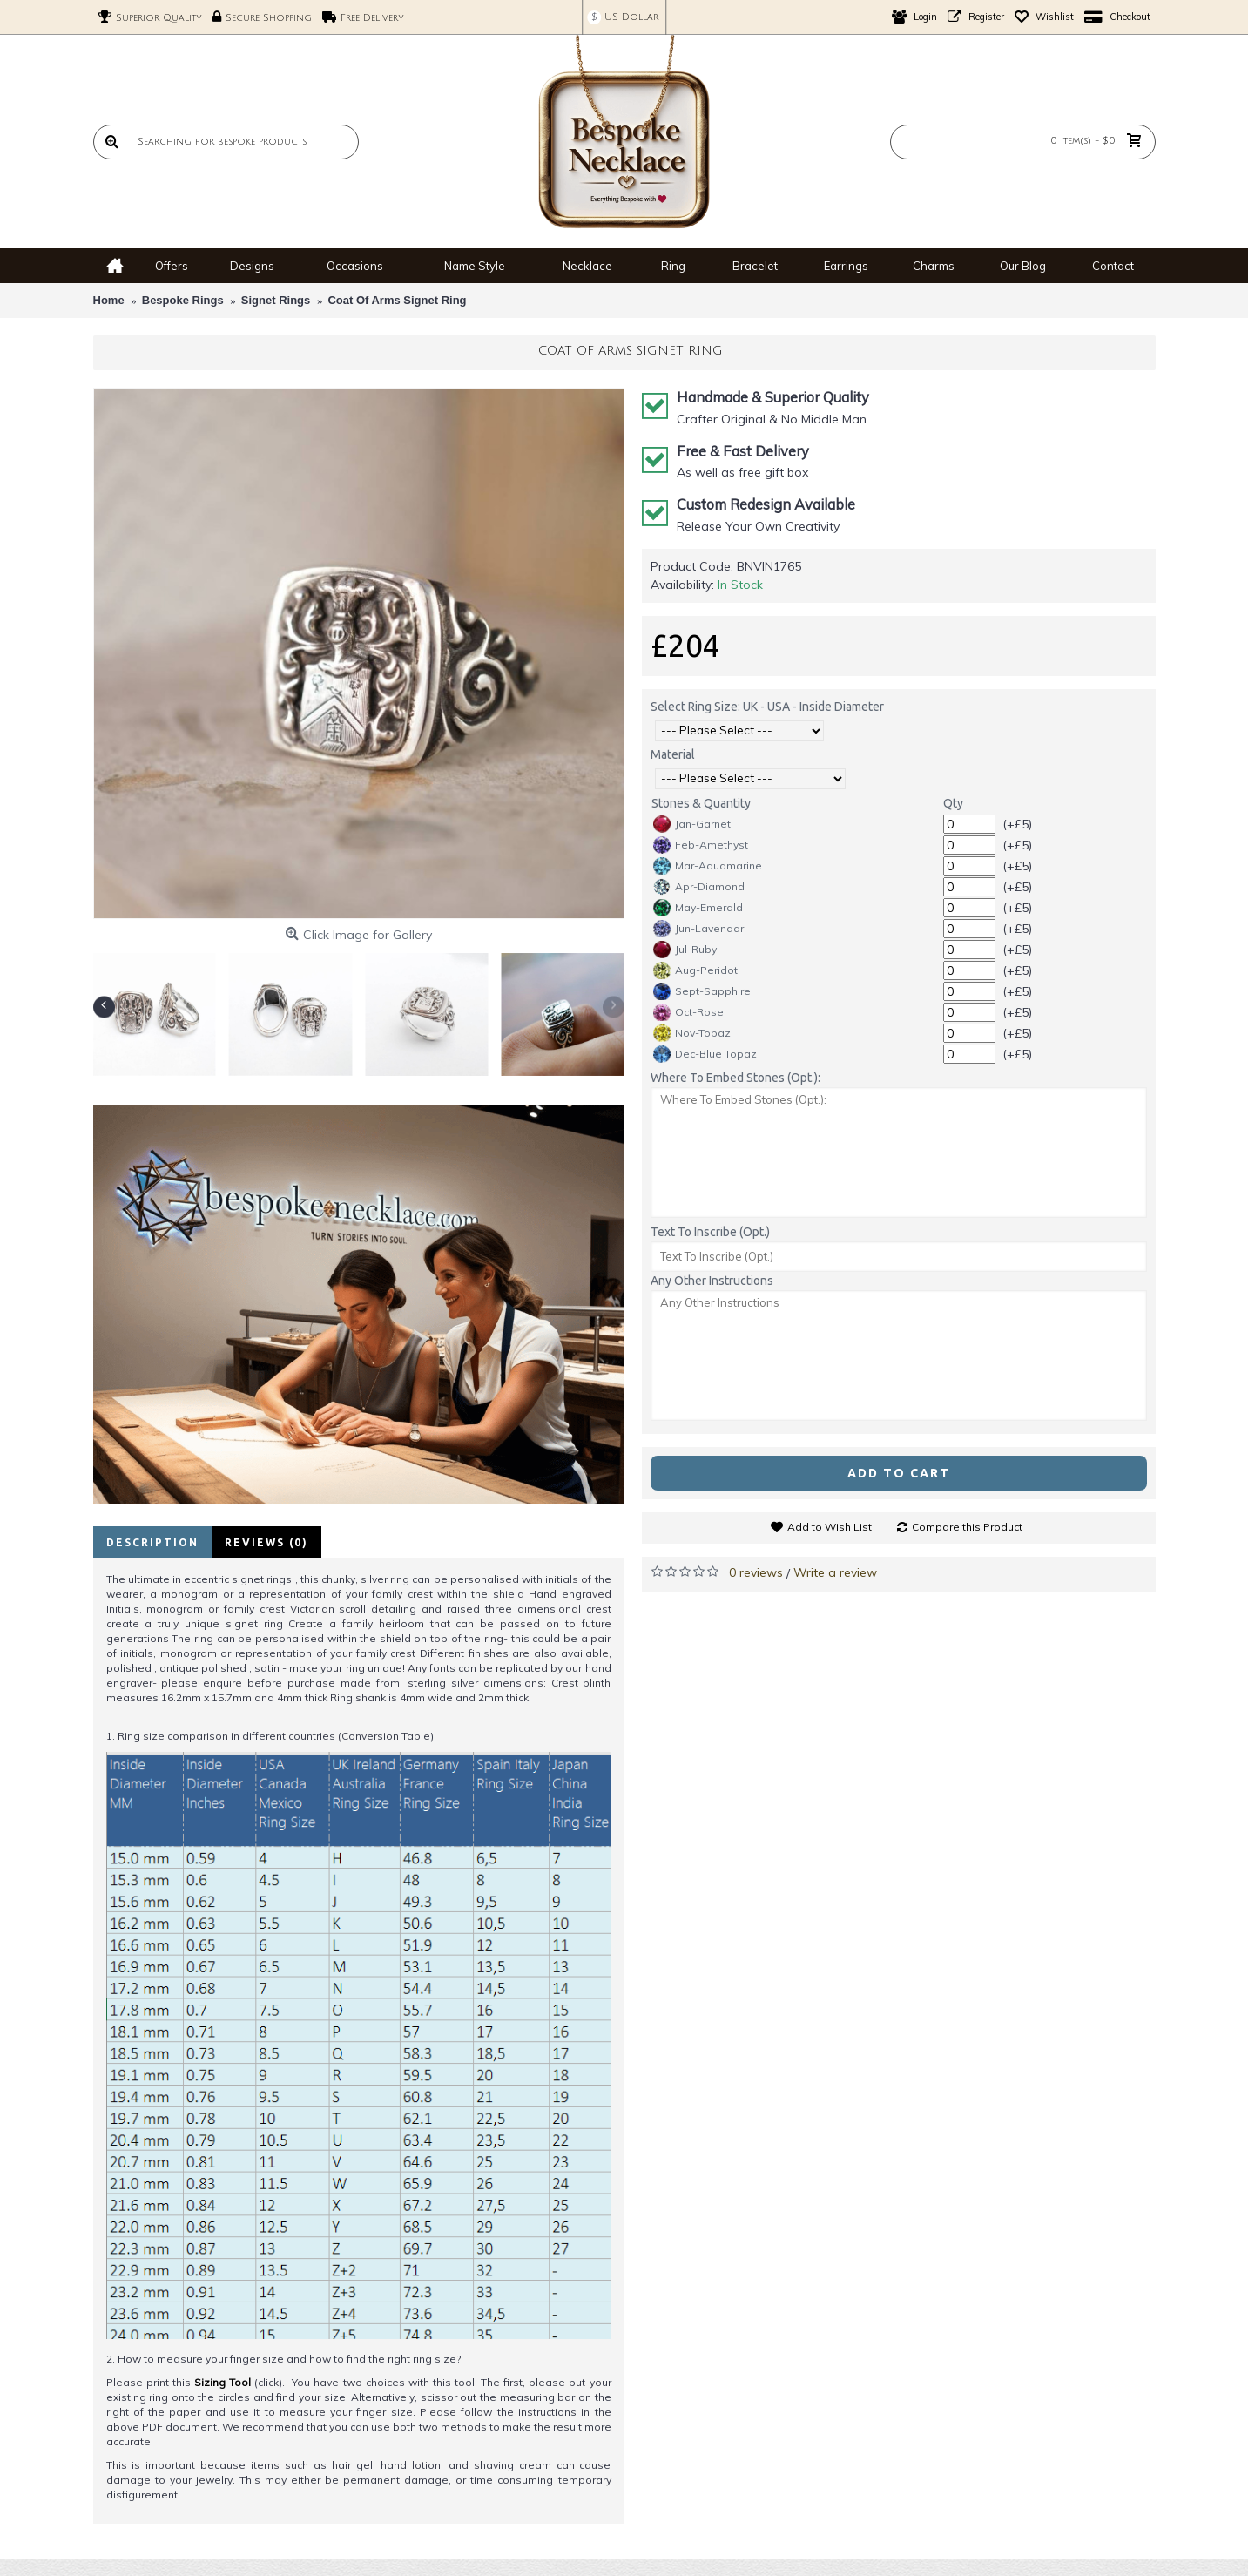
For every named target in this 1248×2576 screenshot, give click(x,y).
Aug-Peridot (695, 970)
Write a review (835, 1572)
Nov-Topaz (692, 1033)
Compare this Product (967, 1526)
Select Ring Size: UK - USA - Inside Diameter (767, 706)
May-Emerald (698, 907)
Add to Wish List (829, 1526)
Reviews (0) (266, 1542)
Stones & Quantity (701, 803)
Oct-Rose (688, 1012)
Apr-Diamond (699, 887)
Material (673, 754)
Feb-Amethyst (700, 845)
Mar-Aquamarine (707, 866)
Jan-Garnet (692, 824)
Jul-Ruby (685, 949)
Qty (953, 803)
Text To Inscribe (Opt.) (710, 1232)
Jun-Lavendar (698, 928)
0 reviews (756, 1572)
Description (152, 1542)
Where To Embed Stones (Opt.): (735, 1078)
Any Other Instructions (712, 1281)
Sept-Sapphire (702, 991)
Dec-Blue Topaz (705, 1054)
